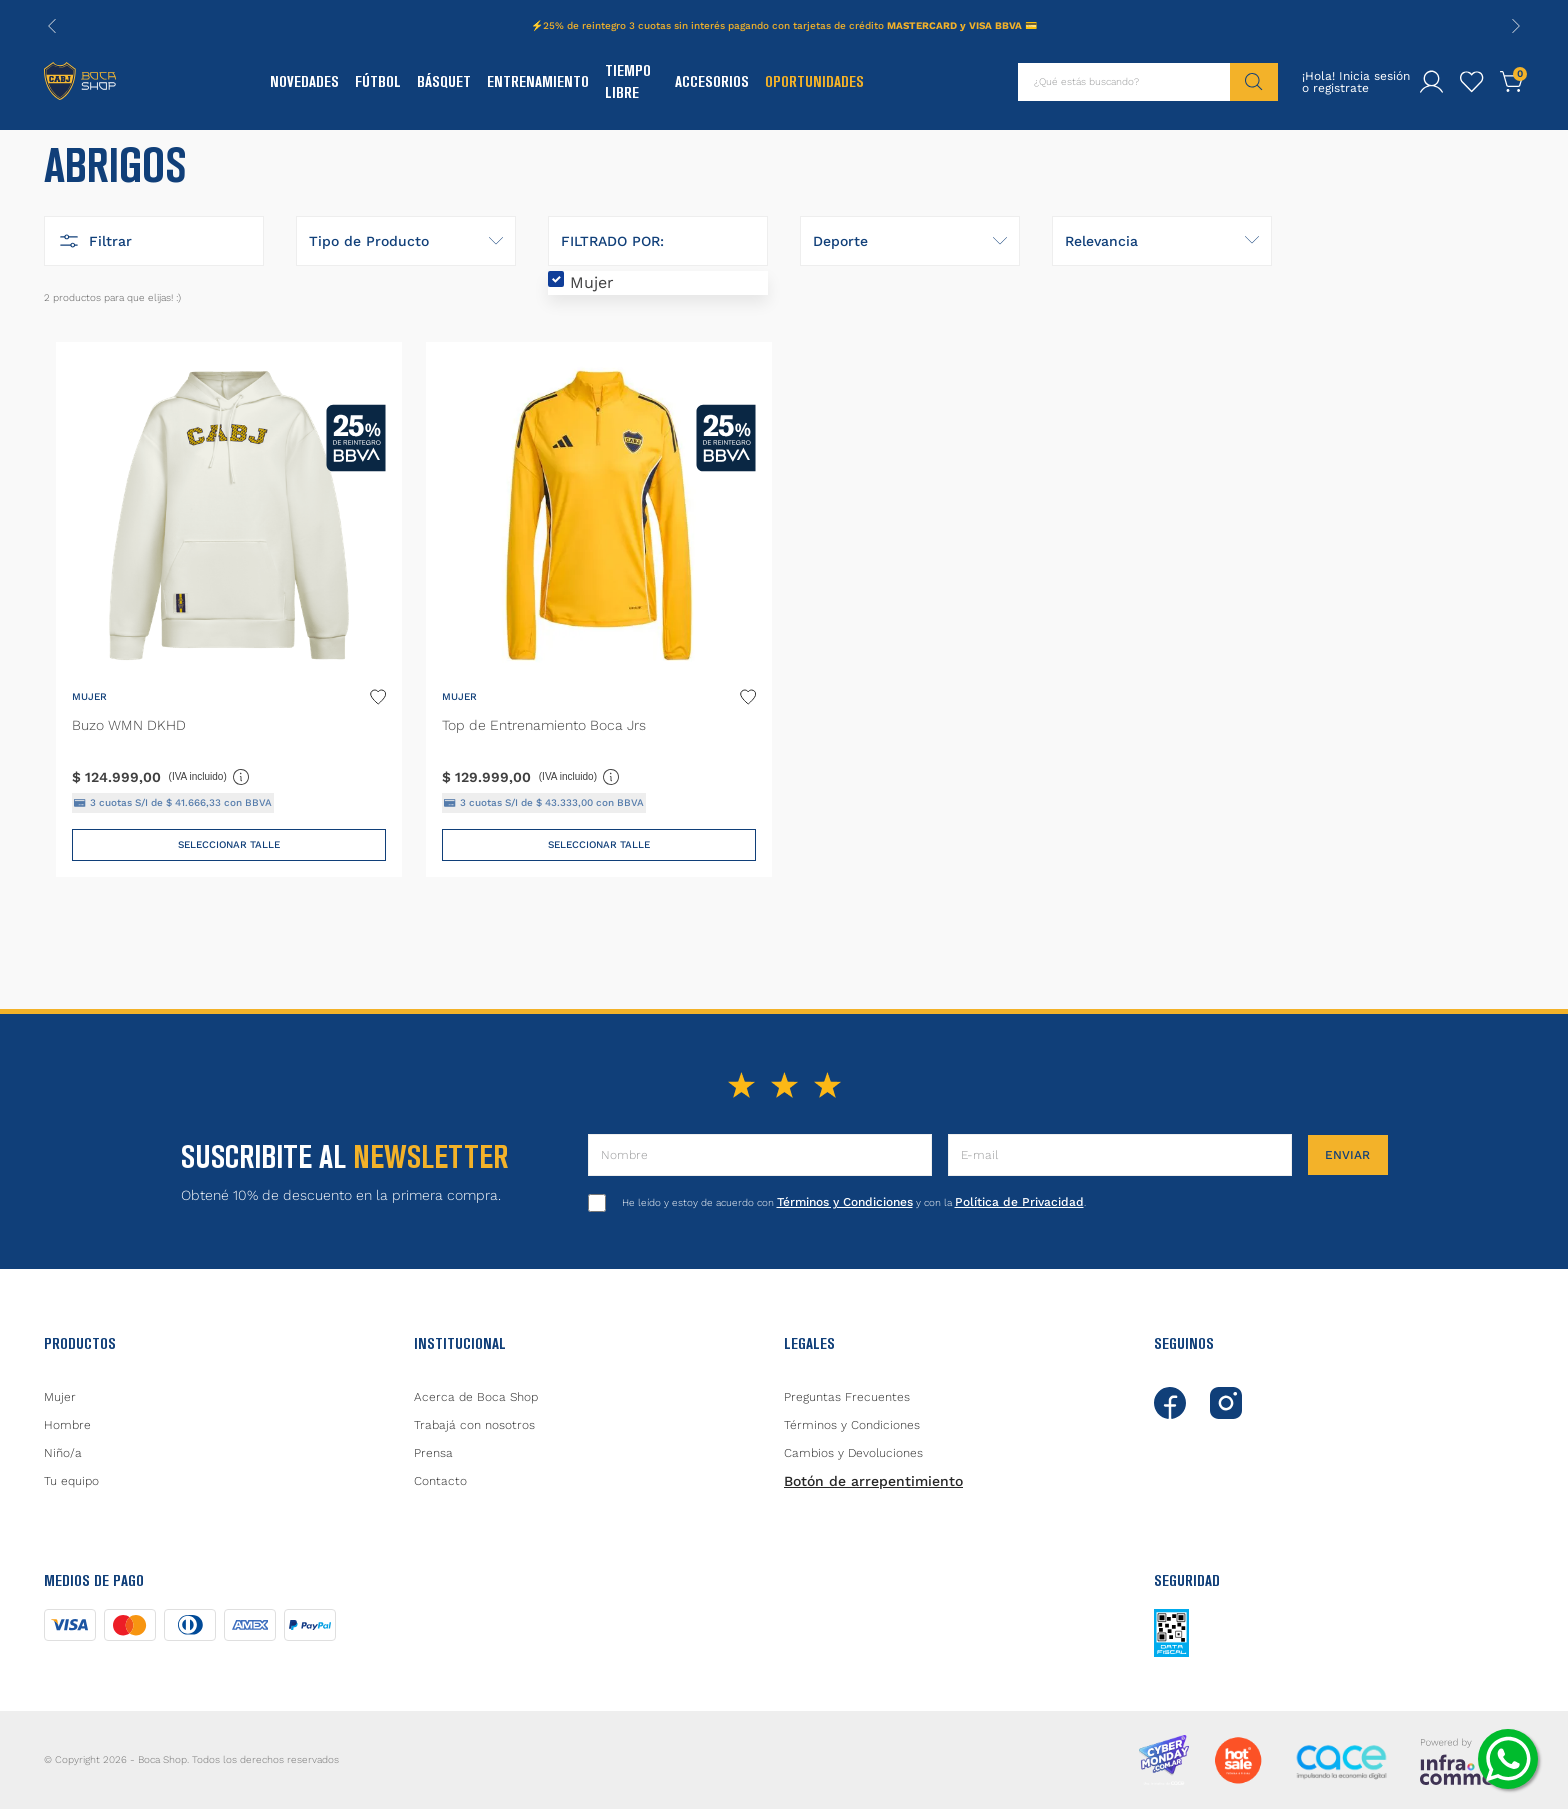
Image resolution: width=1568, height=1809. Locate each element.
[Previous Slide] (52, 26)
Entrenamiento (538, 81)
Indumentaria (125, 162)
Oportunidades (814, 81)
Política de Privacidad (1019, 1202)
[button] (154, 297)
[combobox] (1148, 82)
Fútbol (378, 81)
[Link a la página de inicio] (56, 163)
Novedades (304, 81)
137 (250, 162)
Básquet (444, 81)
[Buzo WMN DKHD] (229, 669)
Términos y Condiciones (845, 1202)
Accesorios (712, 81)
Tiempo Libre (628, 81)
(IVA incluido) (210, 832)
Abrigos (200, 162)
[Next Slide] (1516, 26)
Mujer (592, 338)
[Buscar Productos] (1254, 82)
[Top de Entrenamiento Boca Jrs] (599, 669)
